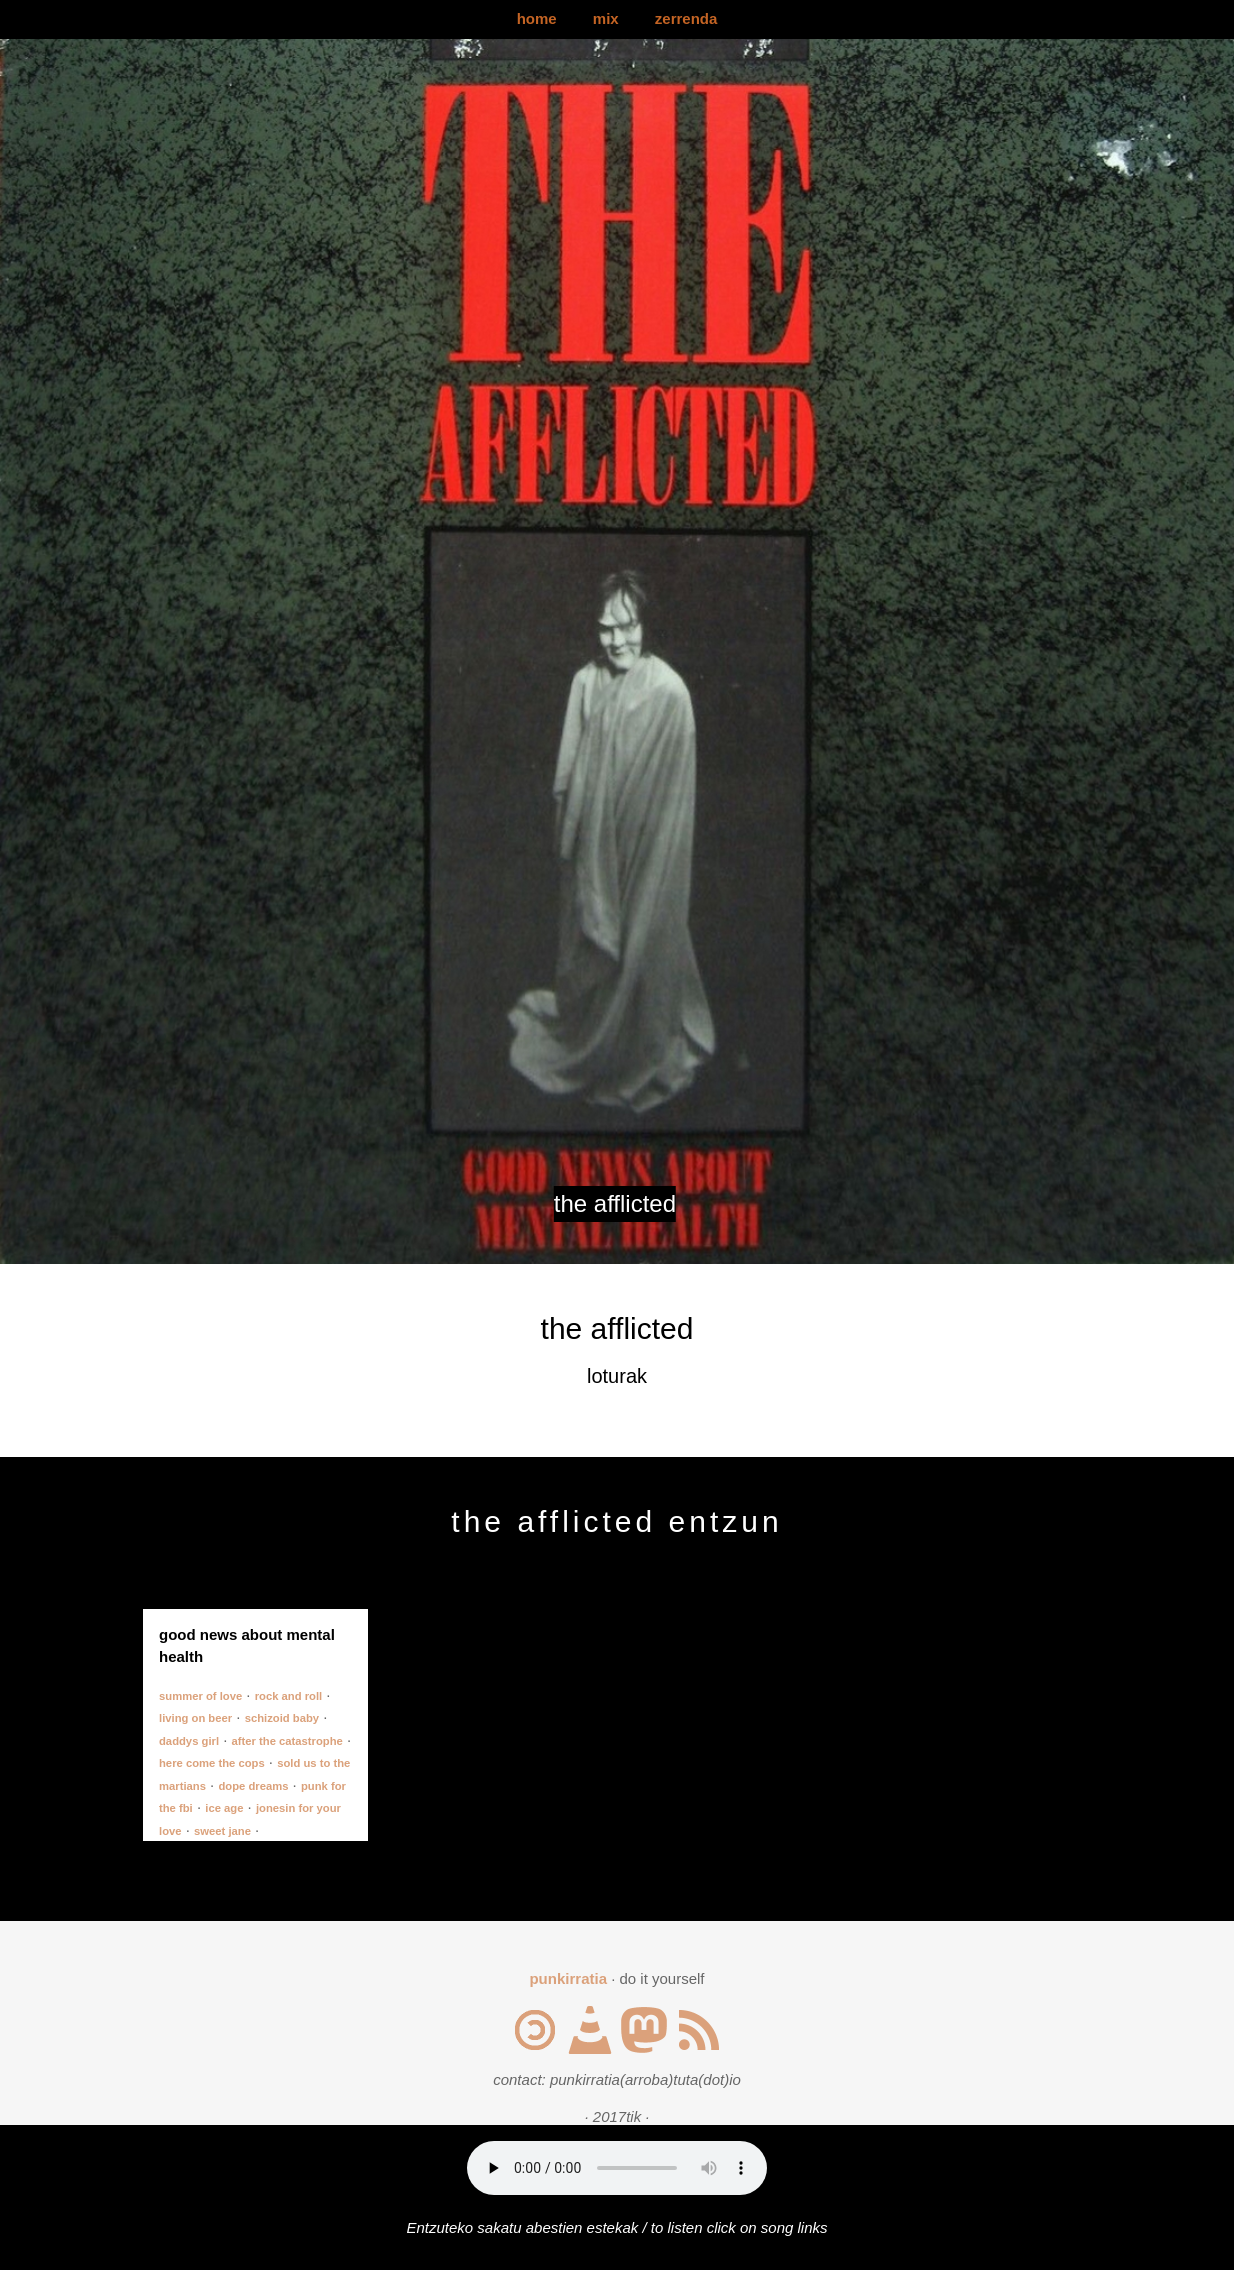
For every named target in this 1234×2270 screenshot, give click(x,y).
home (537, 18)
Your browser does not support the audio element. (617, 2168)
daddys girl (189, 1741)
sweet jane (222, 1831)
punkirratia (568, 1978)
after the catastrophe (287, 1741)
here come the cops (212, 1763)
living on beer (195, 1718)
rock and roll (289, 1696)
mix (606, 18)
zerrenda (686, 18)
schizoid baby (282, 1718)
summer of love (200, 1696)
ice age (224, 1808)
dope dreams (253, 1786)
